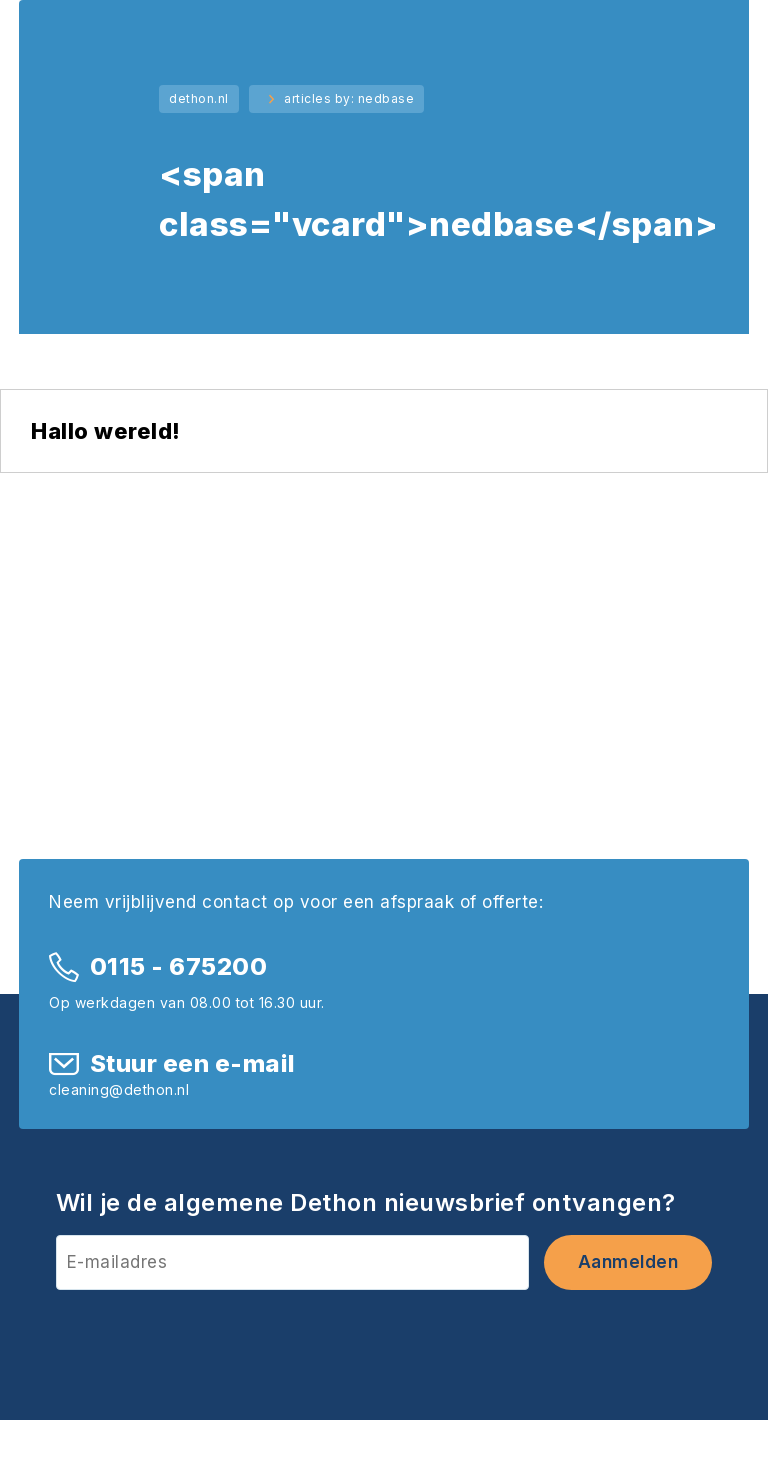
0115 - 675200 (179, 966)
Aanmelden (628, 1262)
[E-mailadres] (292, 1262)
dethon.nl (199, 98)
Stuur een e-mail (193, 1063)
